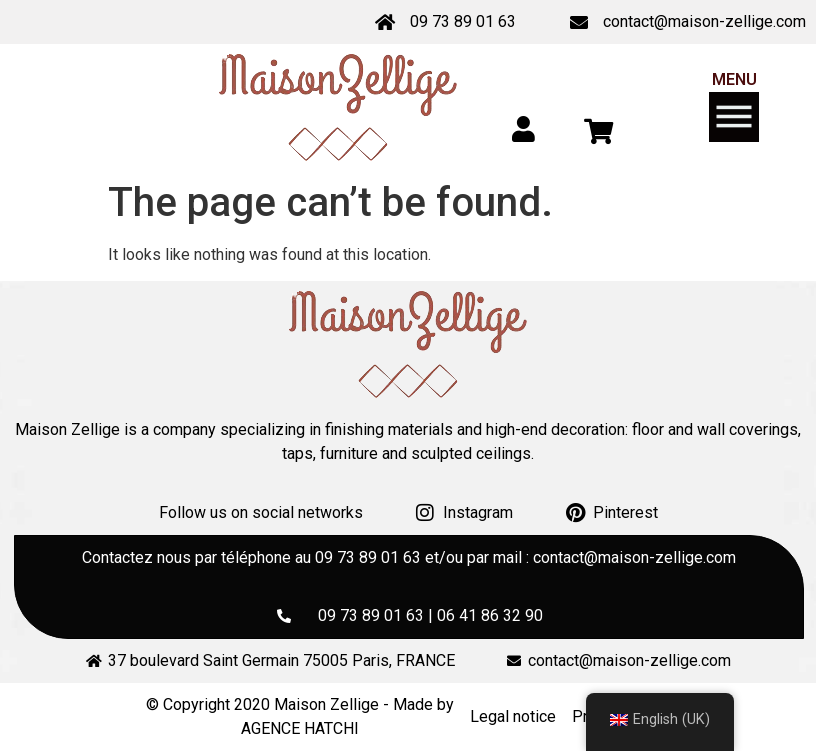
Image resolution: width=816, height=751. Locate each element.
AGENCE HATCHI (300, 728)
